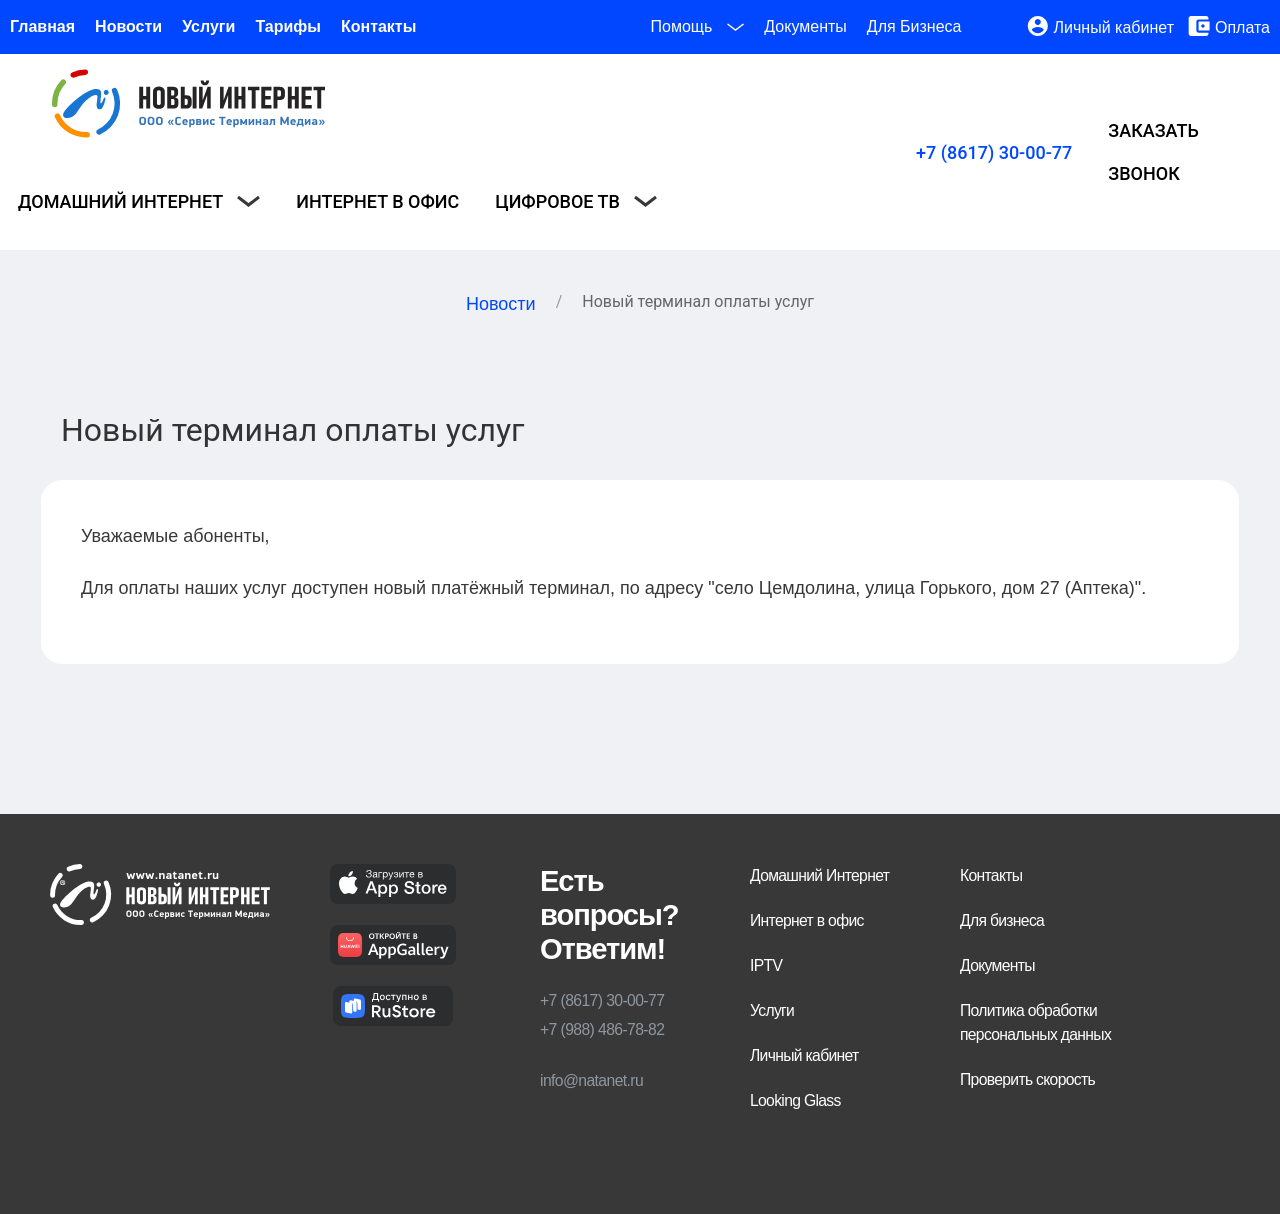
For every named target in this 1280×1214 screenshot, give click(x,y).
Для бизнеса (1002, 920)
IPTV (766, 965)
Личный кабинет (1114, 27)
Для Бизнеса (914, 26)
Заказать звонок (1153, 152)
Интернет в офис (377, 201)
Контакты (378, 26)
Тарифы (288, 26)
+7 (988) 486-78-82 (602, 1029)
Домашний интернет (139, 201)
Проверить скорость (1027, 1079)
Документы (805, 26)
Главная (42, 26)
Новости (128, 26)
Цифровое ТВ (576, 201)
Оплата (1242, 27)
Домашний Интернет (819, 875)
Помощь (698, 26)
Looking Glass (795, 1100)
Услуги (208, 26)
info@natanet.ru (591, 1080)
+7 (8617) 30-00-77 (994, 152)
